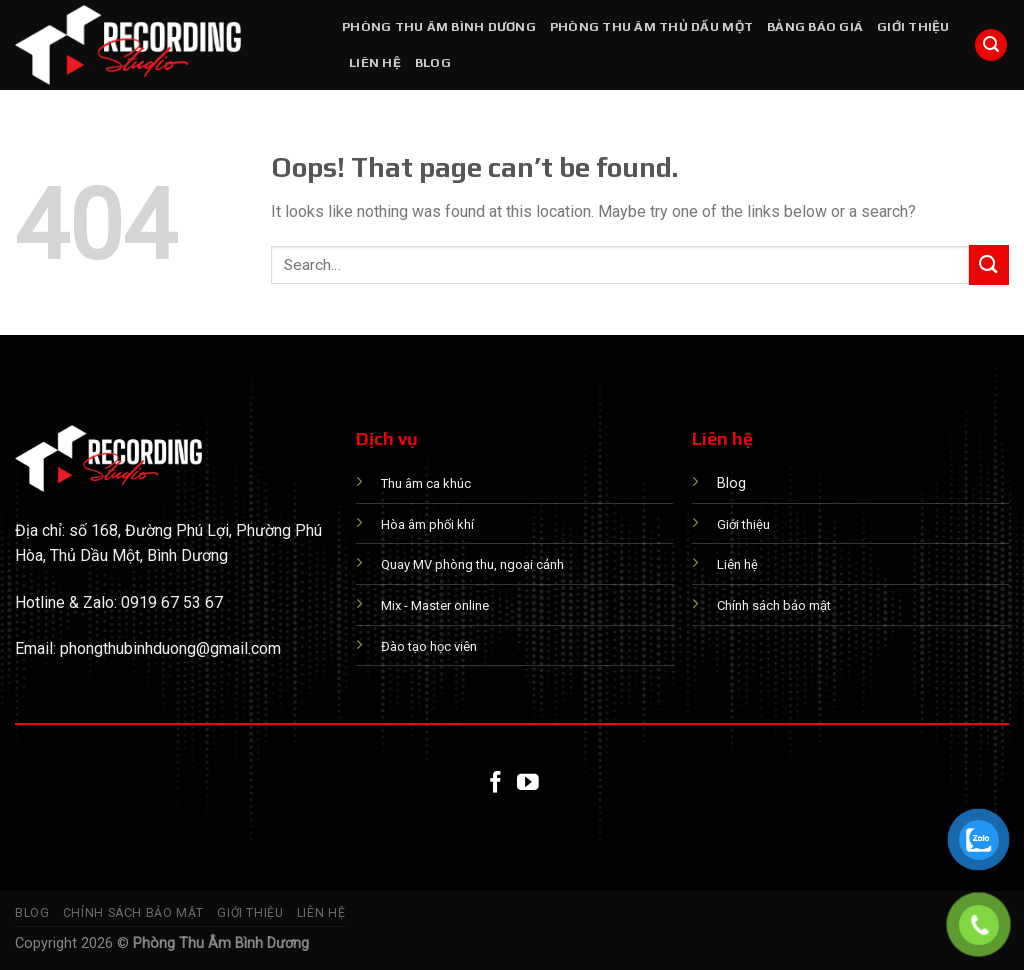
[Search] (991, 45)
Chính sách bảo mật (133, 913)
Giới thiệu (913, 26)
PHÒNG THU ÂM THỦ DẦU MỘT (651, 26)
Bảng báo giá (815, 26)
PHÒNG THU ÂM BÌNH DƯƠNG (439, 26)
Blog (433, 62)
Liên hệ (375, 62)
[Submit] (989, 264)
